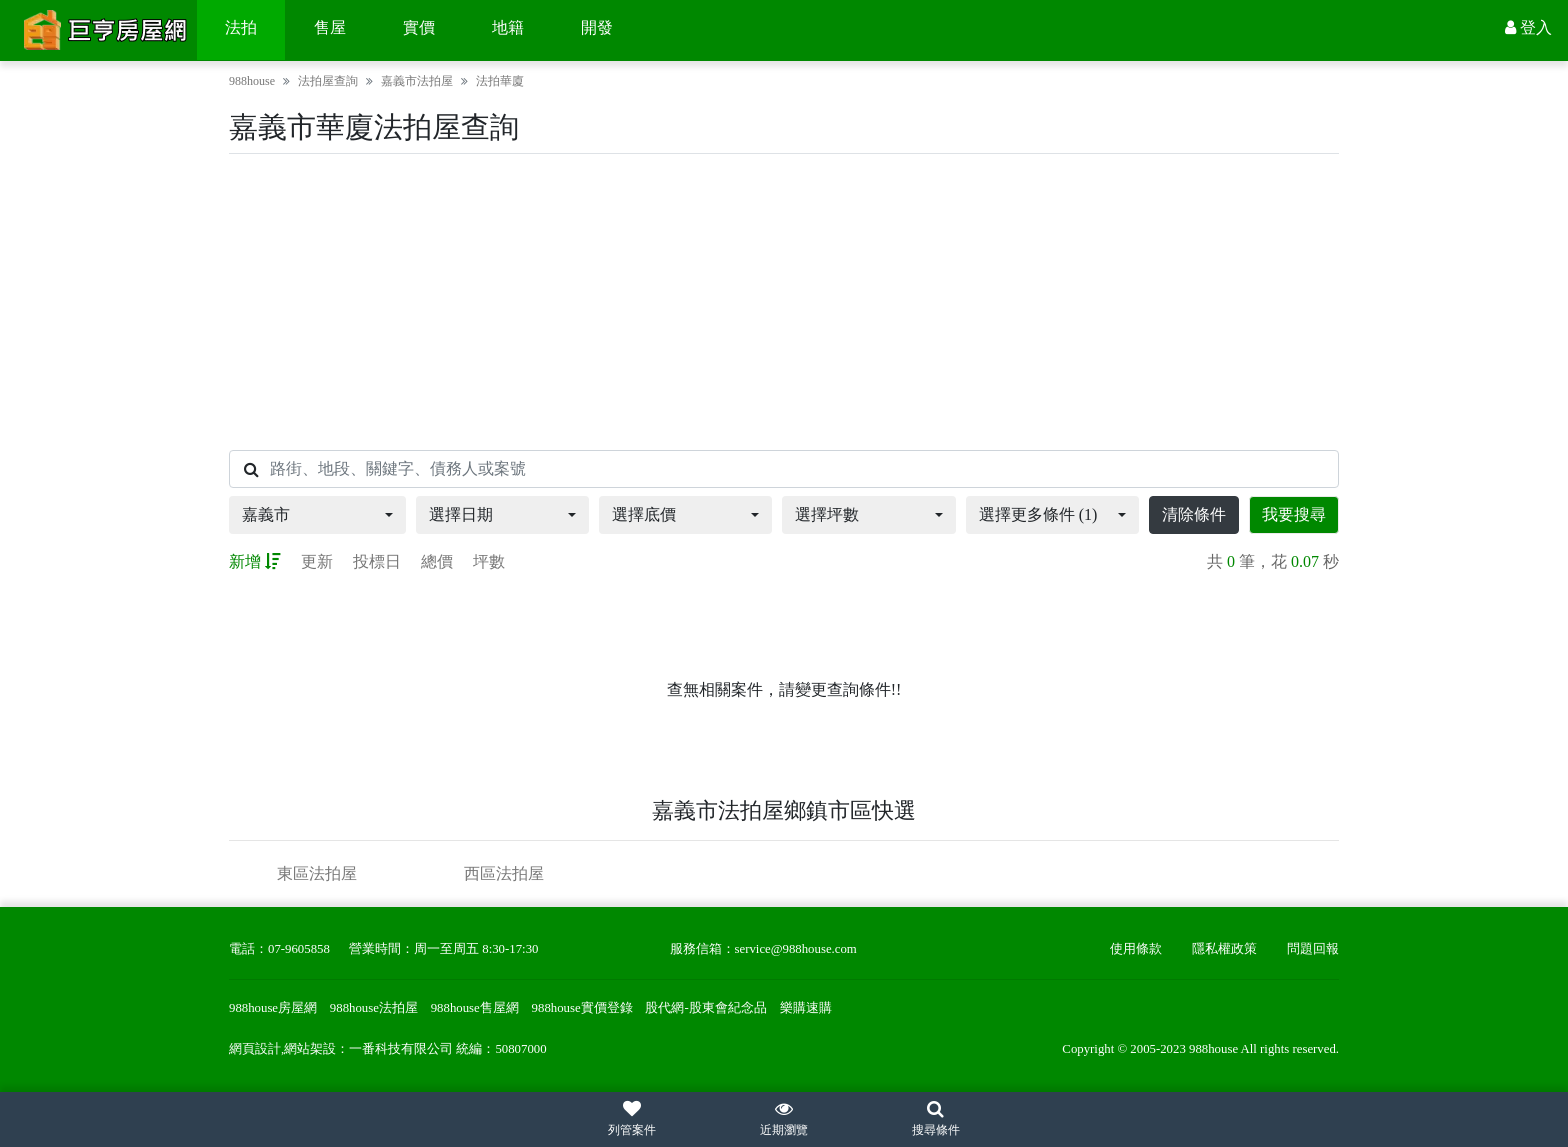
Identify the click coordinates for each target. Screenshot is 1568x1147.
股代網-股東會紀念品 (705, 1008)
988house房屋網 (273, 1008)
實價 (419, 27)
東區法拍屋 (317, 873)
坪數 (489, 561)
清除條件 (1194, 514)
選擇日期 (461, 514)
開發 (597, 27)
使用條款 (1136, 949)
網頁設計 (255, 1049)
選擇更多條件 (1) (1038, 514)
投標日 (377, 561)
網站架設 (310, 1049)
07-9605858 (299, 949)
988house (252, 81)
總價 (437, 561)
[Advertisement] (784, 302)
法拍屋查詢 (328, 81)
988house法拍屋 (374, 1008)
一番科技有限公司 (401, 1049)
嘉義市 (266, 514)
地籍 (508, 27)
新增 (255, 561)
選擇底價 (644, 514)
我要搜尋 (1294, 514)
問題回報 (1313, 949)
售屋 (330, 27)
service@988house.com (796, 949)
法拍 (241, 27)
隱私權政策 (1224, 949)
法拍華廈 (500, 81)
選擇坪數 (827, 514)
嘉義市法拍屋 (417, 81)
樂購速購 (806, 1008)
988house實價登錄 (582, 1008)
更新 (317, 561)
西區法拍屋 (504, 873)
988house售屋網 (475, 1008)
